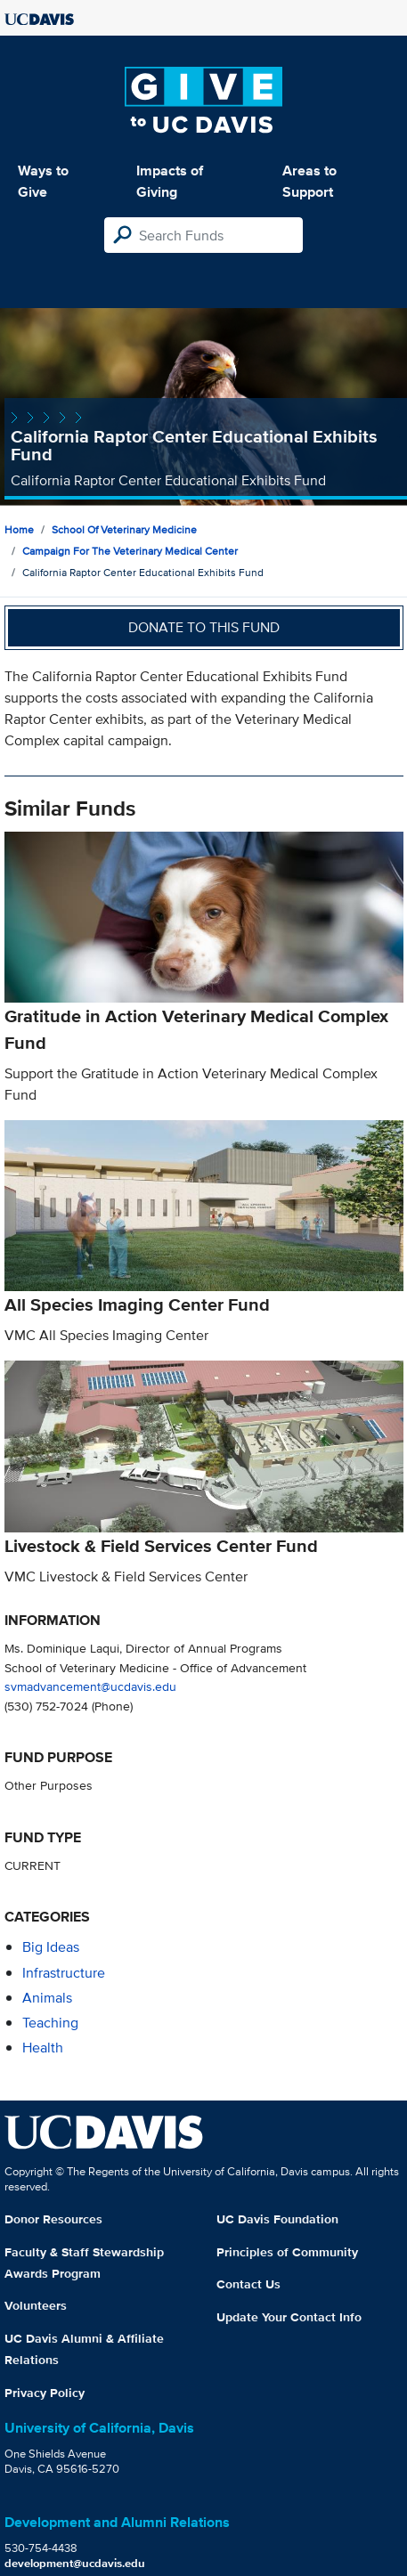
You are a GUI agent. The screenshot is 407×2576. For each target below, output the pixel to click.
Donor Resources (53, 2219)
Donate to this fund (204, 627)
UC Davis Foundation (277, 2219)
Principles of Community (287, 2252)
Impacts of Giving (169, 181)
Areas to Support (309, 181)
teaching (50, 2022)
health (42, 2047)
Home (19, 529)
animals (47, 1997)
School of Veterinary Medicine (124, 529)
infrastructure (63, 1972)
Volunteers (35, 2305)
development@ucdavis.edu (74, 2563)
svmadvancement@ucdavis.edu (90, 1686)
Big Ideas (50, 1947)
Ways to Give (43, 181)
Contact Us (248, 2284)
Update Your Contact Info (289, 2317)
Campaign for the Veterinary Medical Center (130, 550)
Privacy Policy (44, 2392)
